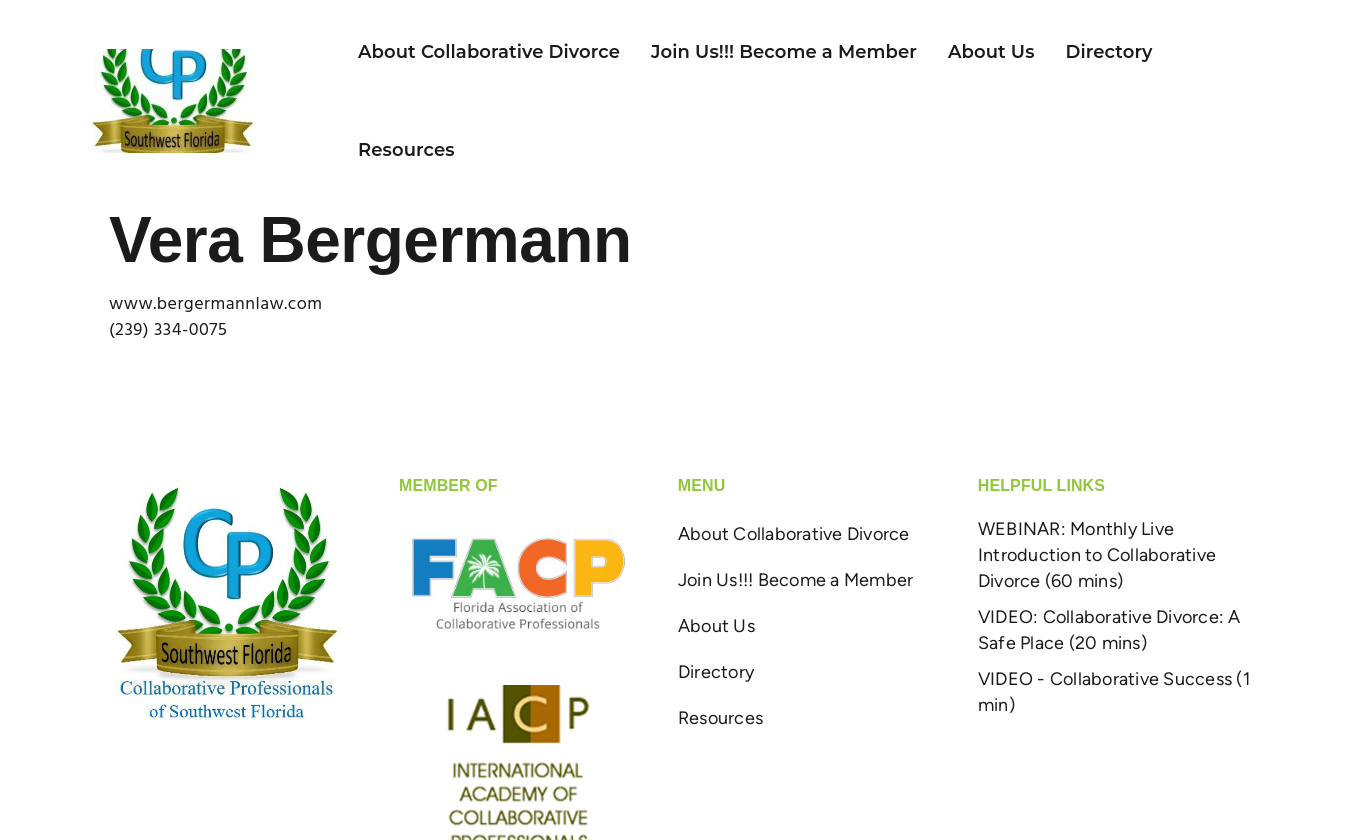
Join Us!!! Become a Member (768, 49)
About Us (975, 49)
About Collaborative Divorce (473, 49)
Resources (390, 147)
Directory (1093, 49)
